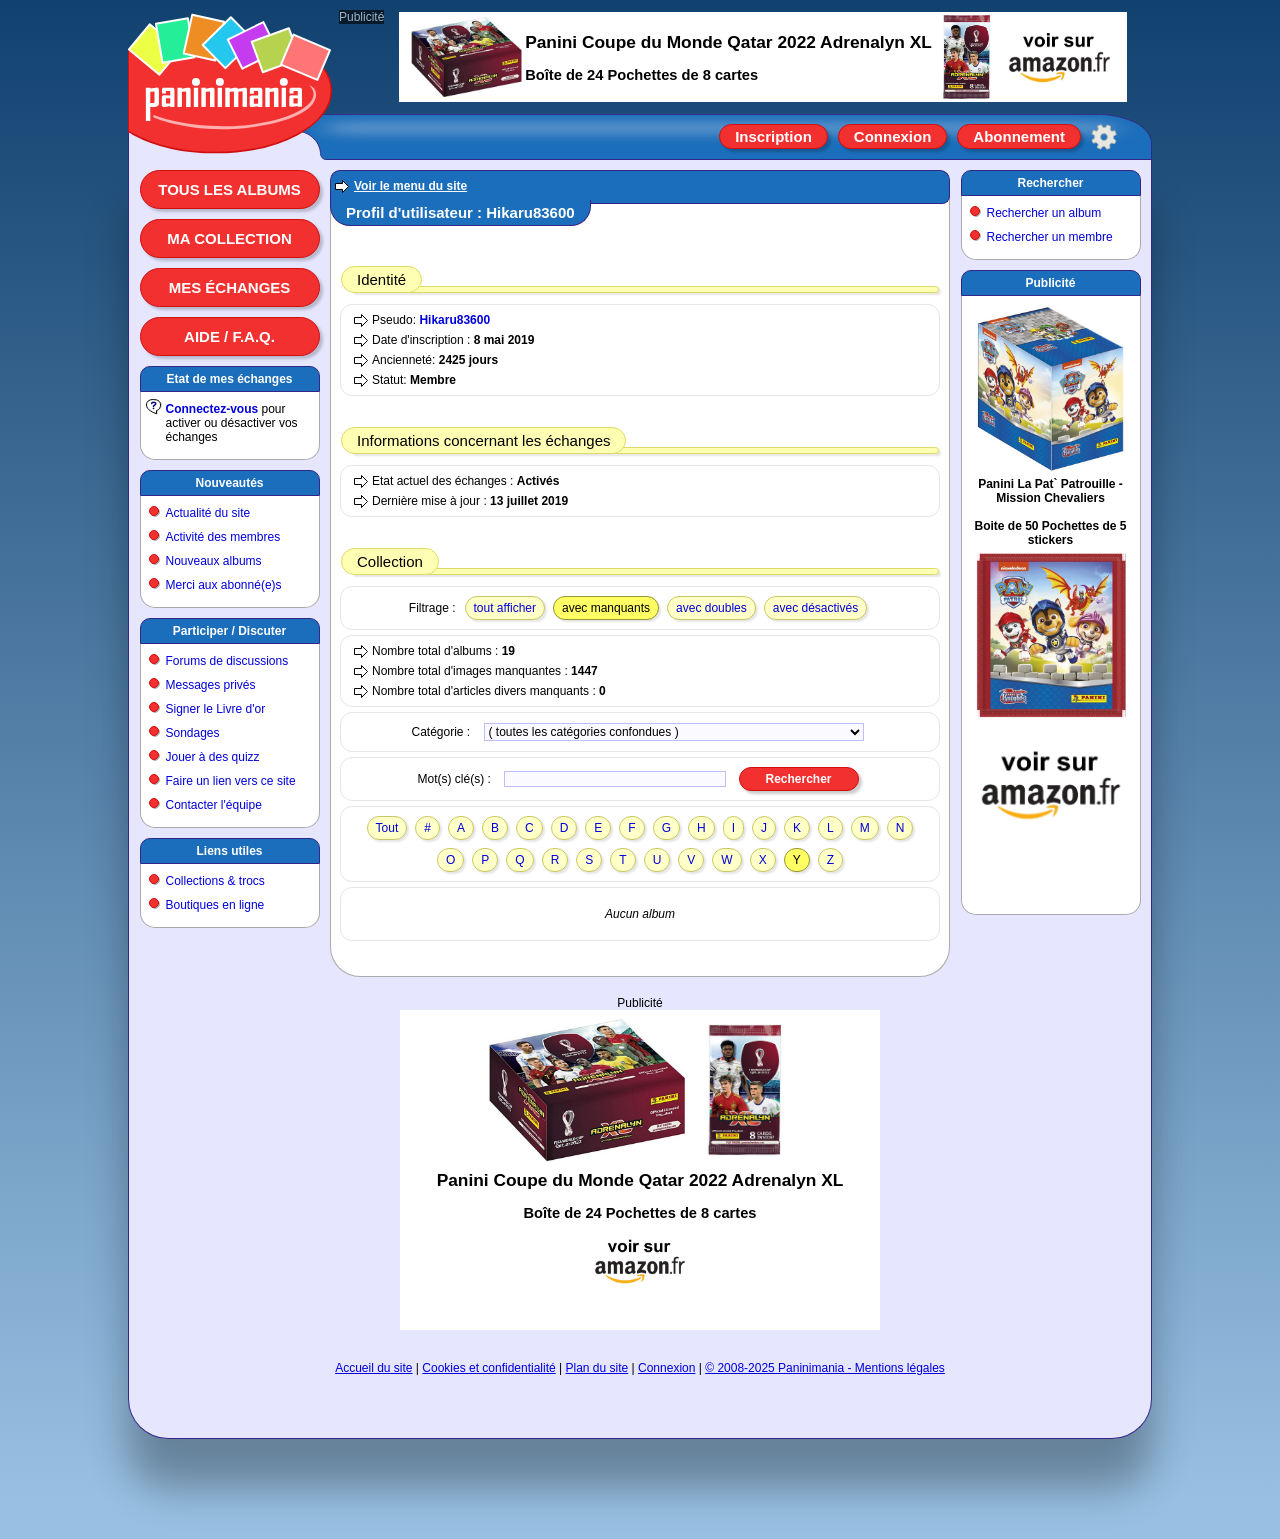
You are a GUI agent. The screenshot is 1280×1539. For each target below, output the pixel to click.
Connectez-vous (212, 409)
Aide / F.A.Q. (229, 336)
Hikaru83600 (454, 320)
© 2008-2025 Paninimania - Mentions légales (825, 1368)
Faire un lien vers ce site (231, 781)
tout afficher (505, 608)
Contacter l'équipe (214, 805)
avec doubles (711, 608)
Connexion (893, 136)
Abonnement (1019, 136)
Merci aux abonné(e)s (224, 585)
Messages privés (211, 685)
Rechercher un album (1044, 213)
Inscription (773, 136)
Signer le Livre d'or (216, 709)
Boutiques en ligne (215, 905)
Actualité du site (208, 513)
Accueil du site (373, 1368)
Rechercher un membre (1050, 237)
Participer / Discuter (229, 631)
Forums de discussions (227, 661)
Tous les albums (229, 189)
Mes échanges (230, 287)
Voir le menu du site (410, 186)
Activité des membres (223, 537)
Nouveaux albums (214, 561)
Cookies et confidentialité (488, 1368)
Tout (387, 828)
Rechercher (1050, 183)
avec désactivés (815, 608)
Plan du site (597, 1368)
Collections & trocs (215, 881)
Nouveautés (229, 483)
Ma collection (229, 238)
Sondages (193, 733)
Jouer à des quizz (213, 757)
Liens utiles (229, 851)
